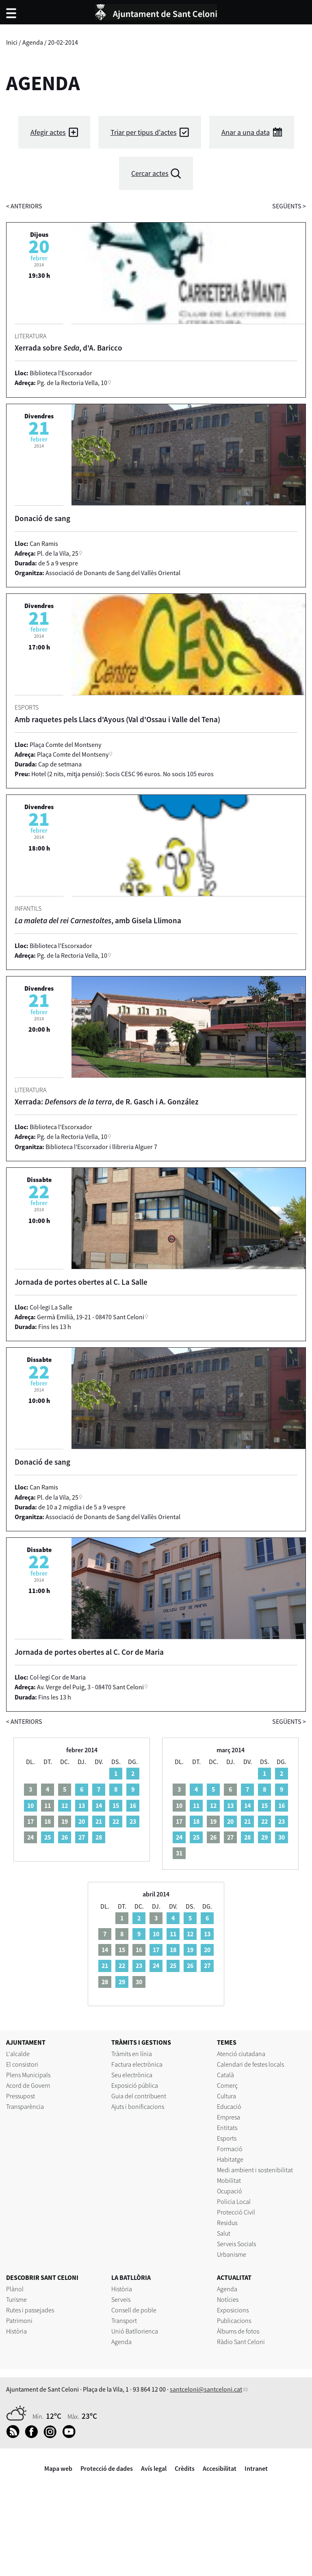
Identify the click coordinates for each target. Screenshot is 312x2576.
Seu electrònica (131, 2075)
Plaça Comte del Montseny (72, 754)
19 (190, 1950)
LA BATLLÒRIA (131, 2277)
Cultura (226, 2096)
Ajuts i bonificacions (137, 2106)
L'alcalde (18, 2054)
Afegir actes (48, 132)
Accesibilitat (219, 2468)
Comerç (227, 2085)
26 (64, 1837)
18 (196, 1821)
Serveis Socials (236, 2244)
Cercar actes (150, 173)
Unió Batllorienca (134, 2331)
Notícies (227, 2299)
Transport (124, 2320)
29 (264, 1837)
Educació (229, 2106)
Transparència (25, 2106)
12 (64, 1805)
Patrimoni (19, 2320)
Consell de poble (133, 2310)
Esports (226, 2138)
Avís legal (154, 2468)
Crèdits (185, 2468)
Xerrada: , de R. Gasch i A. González (107, 1101)
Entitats (227, 2128)
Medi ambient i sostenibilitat (255, 2170)
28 (98, 1837)
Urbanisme (231, 2254)
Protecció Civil (236, 2212)
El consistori (22, 2064)
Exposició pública (134, 2085)
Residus (227, 2223)
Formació (230, 2149)
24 (179, 1837)
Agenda (32, 42)
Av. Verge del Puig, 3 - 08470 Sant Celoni (90, 1687)
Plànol (15, 2289)
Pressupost (20, 2096)
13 (81, 1805)
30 (281, 1837)
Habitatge (230, 2159)
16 (133, 1805)
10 (30, 1805)
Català (225, 2075)
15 (116, 1805)
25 (47, 1837)
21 (98, 1821)
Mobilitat (229, 2180)
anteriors (24, 206)
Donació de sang (42, 518)
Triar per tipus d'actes (143, 132)
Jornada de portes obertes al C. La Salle (81, 1282)
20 (81, 1821)
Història (16, 2331)
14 (98, 1805)
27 (81, 1837)
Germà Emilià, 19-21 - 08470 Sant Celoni (90, 1317)
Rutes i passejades (30, 2310)
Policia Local (234, 2201)
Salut (223, 2233)
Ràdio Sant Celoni (241, 2342)
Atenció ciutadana (241, 2054)
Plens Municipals (28, 2075)
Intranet (256, 2468)
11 (196, 1805)
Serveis (120, 2299)
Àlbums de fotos (238, 2331)
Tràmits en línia (131, 2054)
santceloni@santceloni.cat (206, 2389)
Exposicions (233, 2310)
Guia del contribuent (138, 2096)
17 (156, 1950)
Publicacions (234, 2320)
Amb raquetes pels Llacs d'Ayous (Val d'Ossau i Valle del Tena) (117, 719)
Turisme (16, 2299)
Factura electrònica (136, 2064)
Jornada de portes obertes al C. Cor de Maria (89, 1652)
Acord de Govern (28, 2085)
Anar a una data (245, 132)
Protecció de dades (106, 2468)
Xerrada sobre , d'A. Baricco (68, 348)
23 (133, 1821)
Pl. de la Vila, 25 (57, 553)
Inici (11, 42)
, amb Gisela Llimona (98, 920)
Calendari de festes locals (250, 2064)
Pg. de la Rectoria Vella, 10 (72, 383)
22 (116, 1821)
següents (289, 206)
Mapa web (58, 2468)
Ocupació (229, 2191)
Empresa (228, 2117)
